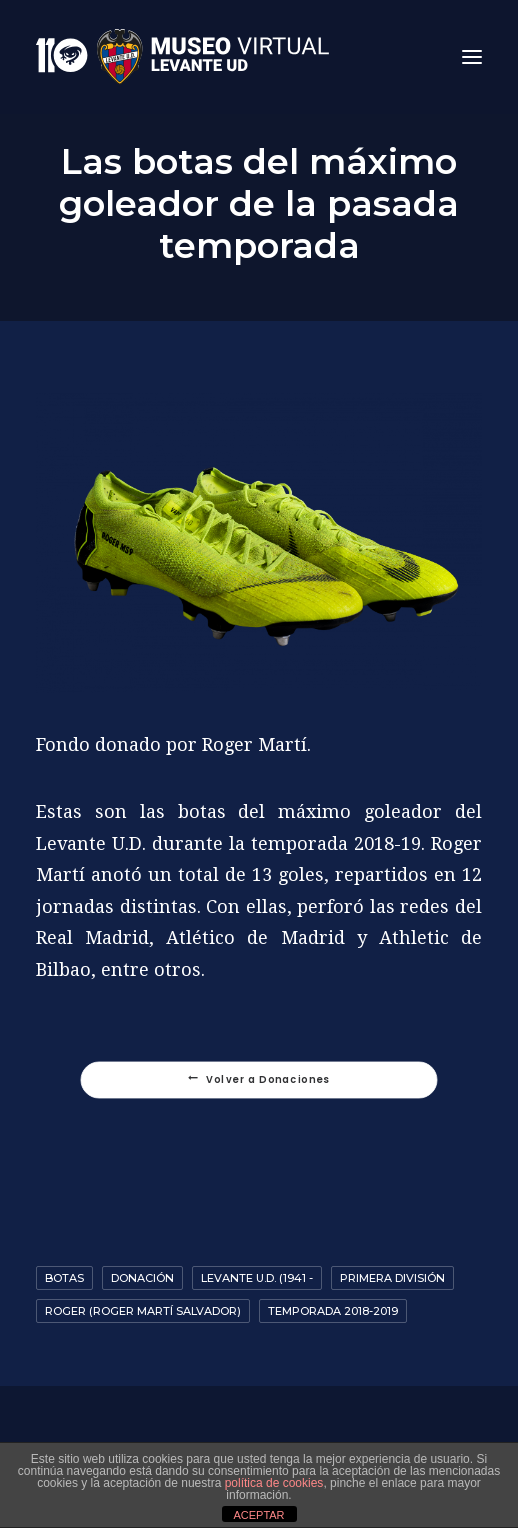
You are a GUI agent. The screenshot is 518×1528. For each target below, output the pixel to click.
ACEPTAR (258, 1515)
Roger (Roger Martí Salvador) (143, 1311)
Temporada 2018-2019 (333, 1311)
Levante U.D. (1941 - (257, 1278)
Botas (64, 1278)
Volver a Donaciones (259, 1080)
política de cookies (274, 1483)
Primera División (392, 1278)
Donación (142, 1278)
